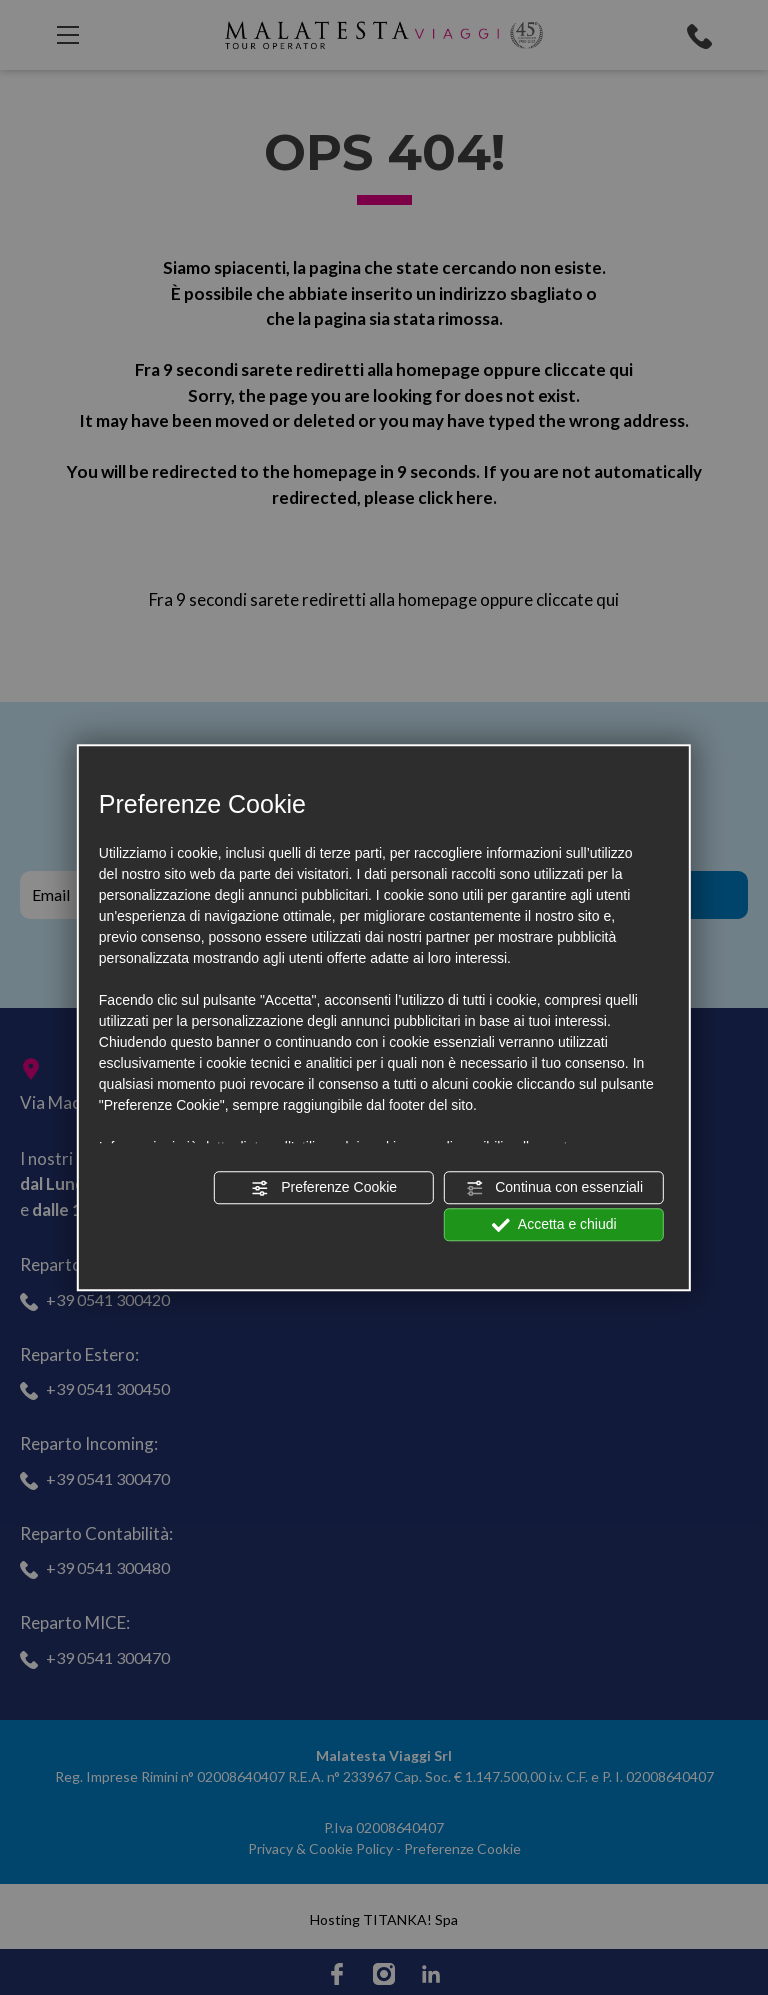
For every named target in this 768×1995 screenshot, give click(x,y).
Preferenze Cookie (324, 1188)
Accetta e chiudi (554, 1225)
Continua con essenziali (554, 1188)
